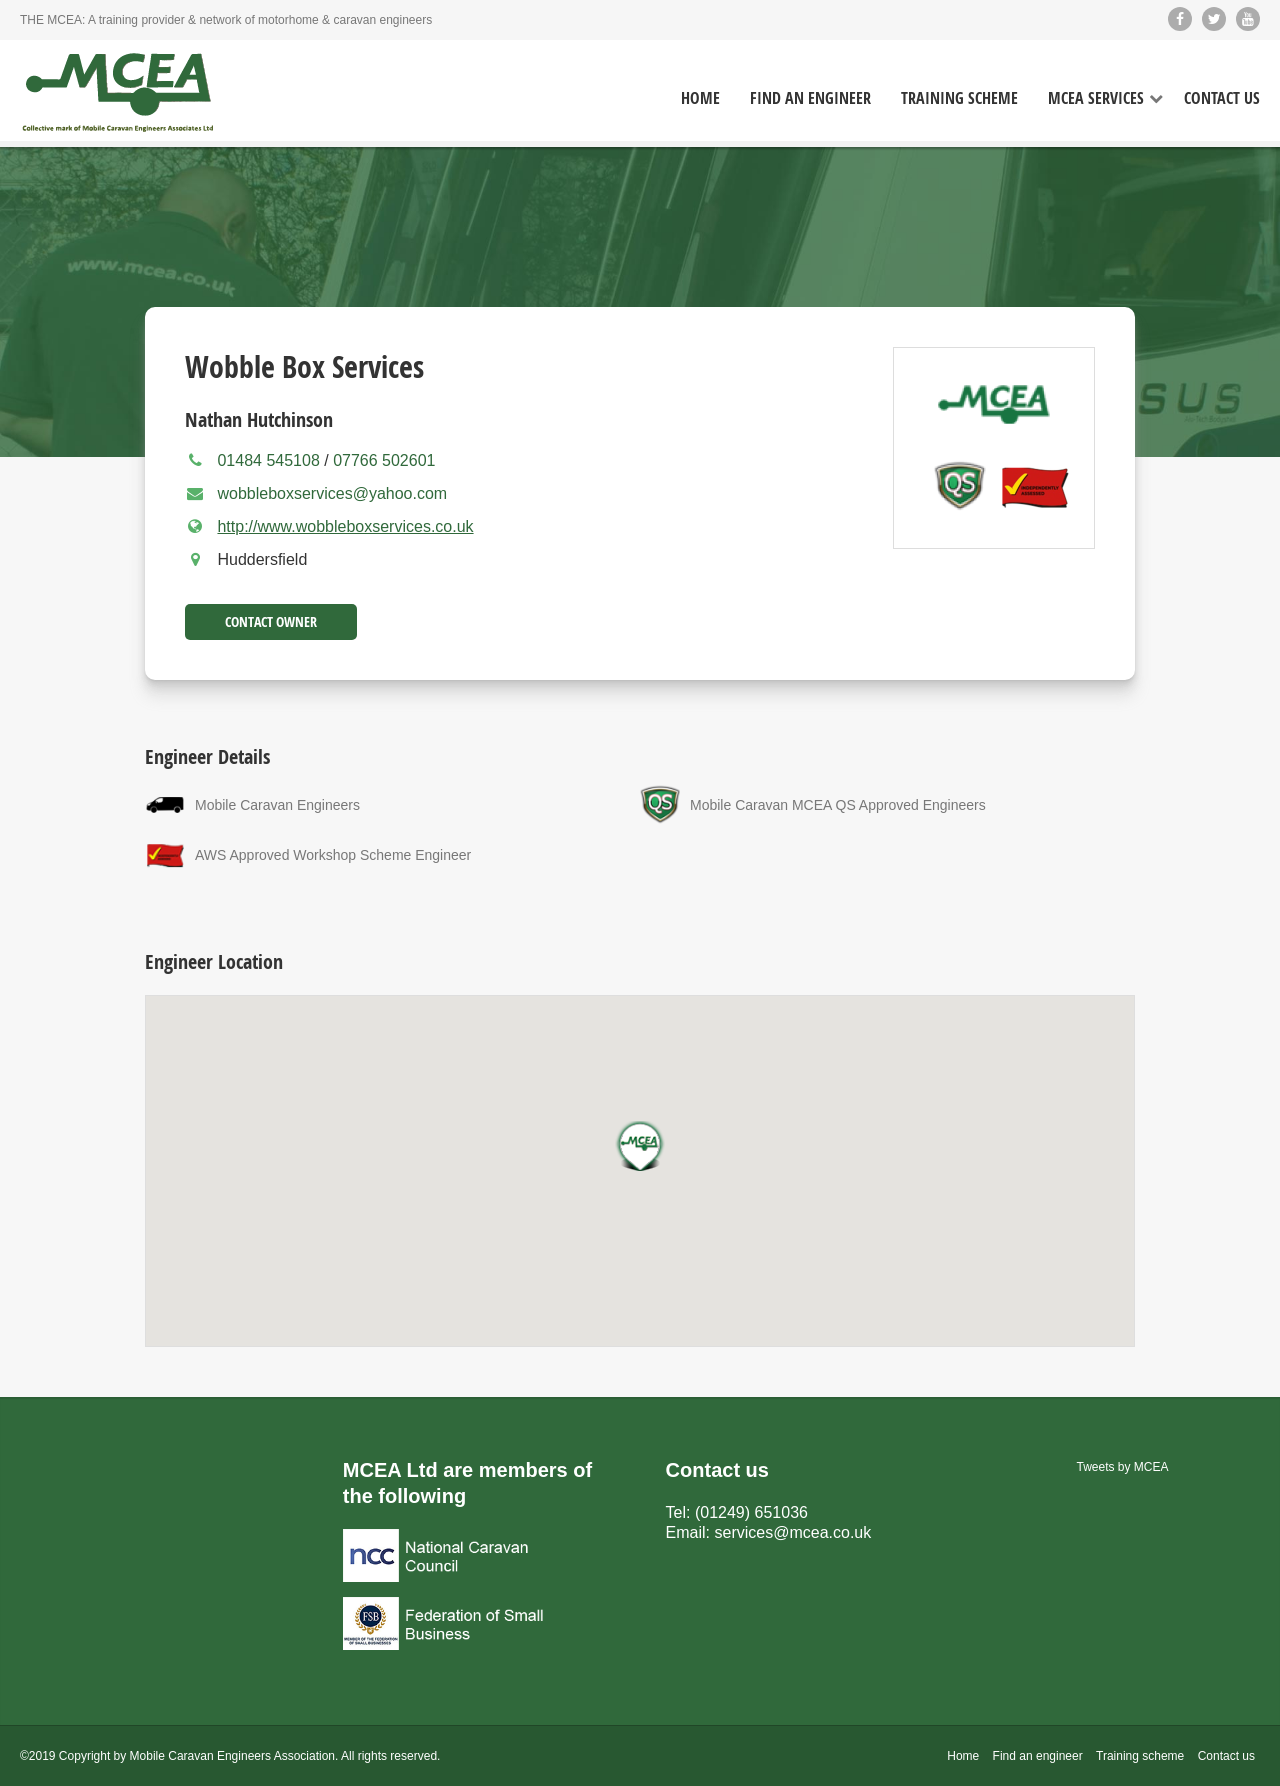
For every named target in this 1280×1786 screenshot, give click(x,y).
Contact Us (1222, 98)
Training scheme (1140, 1756)
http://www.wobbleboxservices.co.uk (345, 526)
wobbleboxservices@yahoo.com (332, 493)
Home (700, 98)
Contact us (1226, 1756)
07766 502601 (384, 460)
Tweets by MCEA (1123, 1467)
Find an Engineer (810, 98)
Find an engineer (1038, 1756)
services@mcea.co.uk (793, 1532)
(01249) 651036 (751, 1512)
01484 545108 (270, 460)
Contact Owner (271, 621)
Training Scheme (959, 98)
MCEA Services (1096, 98)
